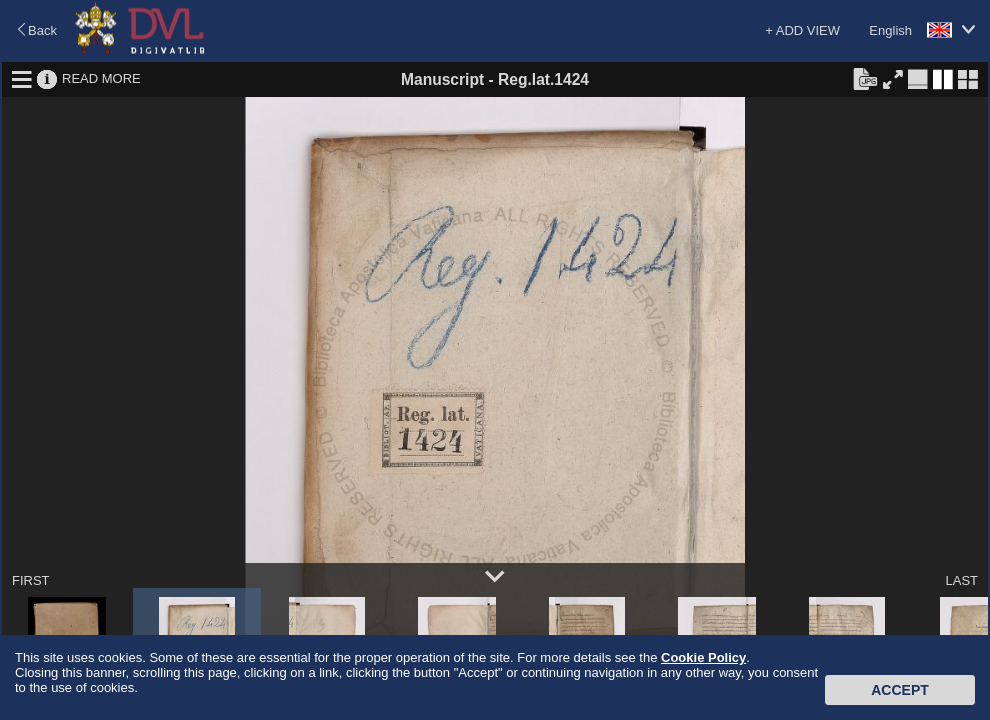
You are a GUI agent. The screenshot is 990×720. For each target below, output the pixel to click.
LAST (961, 580)
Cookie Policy (703, 657)
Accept (900, 690)
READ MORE (101, 78)
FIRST (31, 580)
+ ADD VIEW (802, 30)
